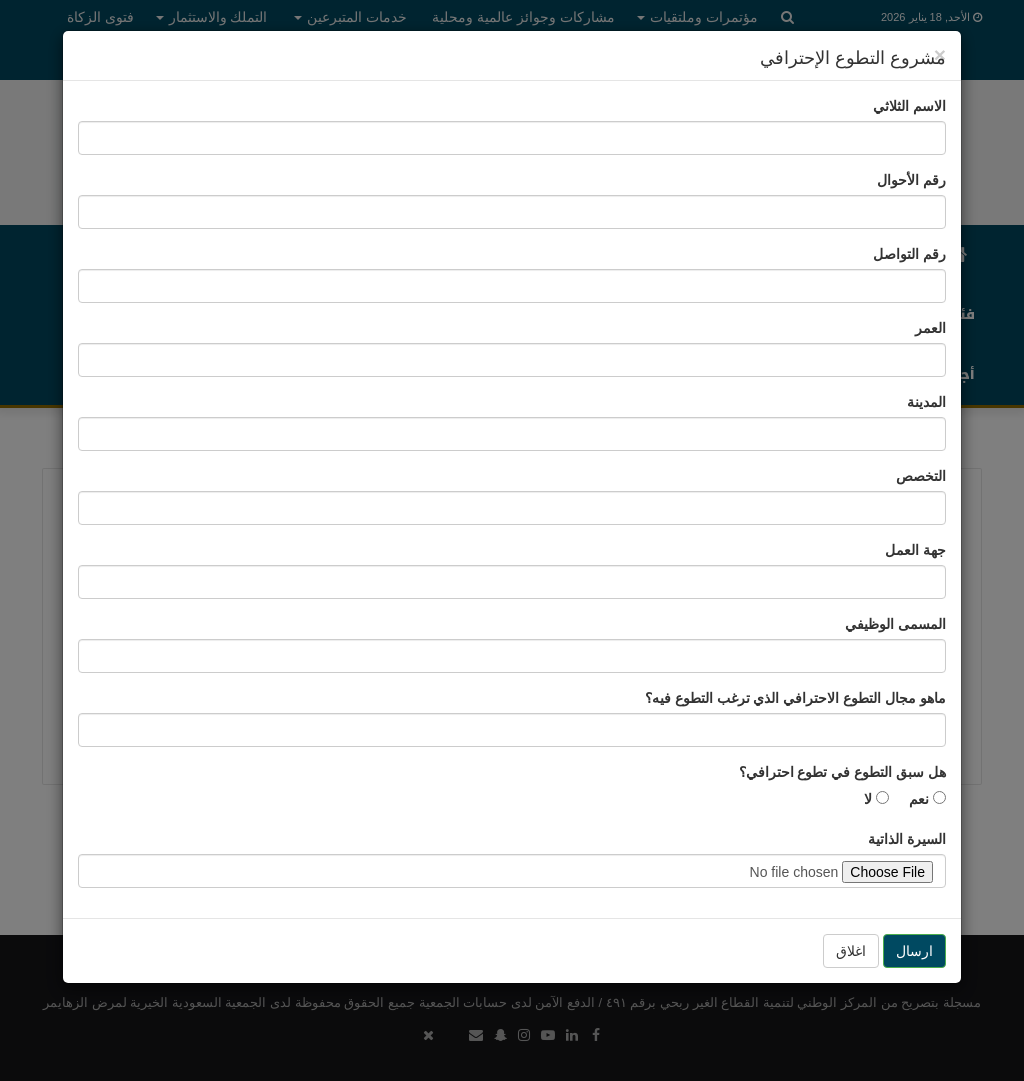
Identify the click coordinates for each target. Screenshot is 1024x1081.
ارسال (914, 951)
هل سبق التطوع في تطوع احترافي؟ (842, 772)
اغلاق (851, 951)
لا (876, 799)
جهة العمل (915, 550)
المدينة (926, 402)
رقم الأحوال (911, 180)
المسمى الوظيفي (895, 624)
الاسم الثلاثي (909, 106)
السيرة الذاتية (907, 839)
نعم (927, 799)
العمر (930, 328)
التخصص (921, 476)
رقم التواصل (909, 254)
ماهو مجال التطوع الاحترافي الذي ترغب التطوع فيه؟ (795, 698)
